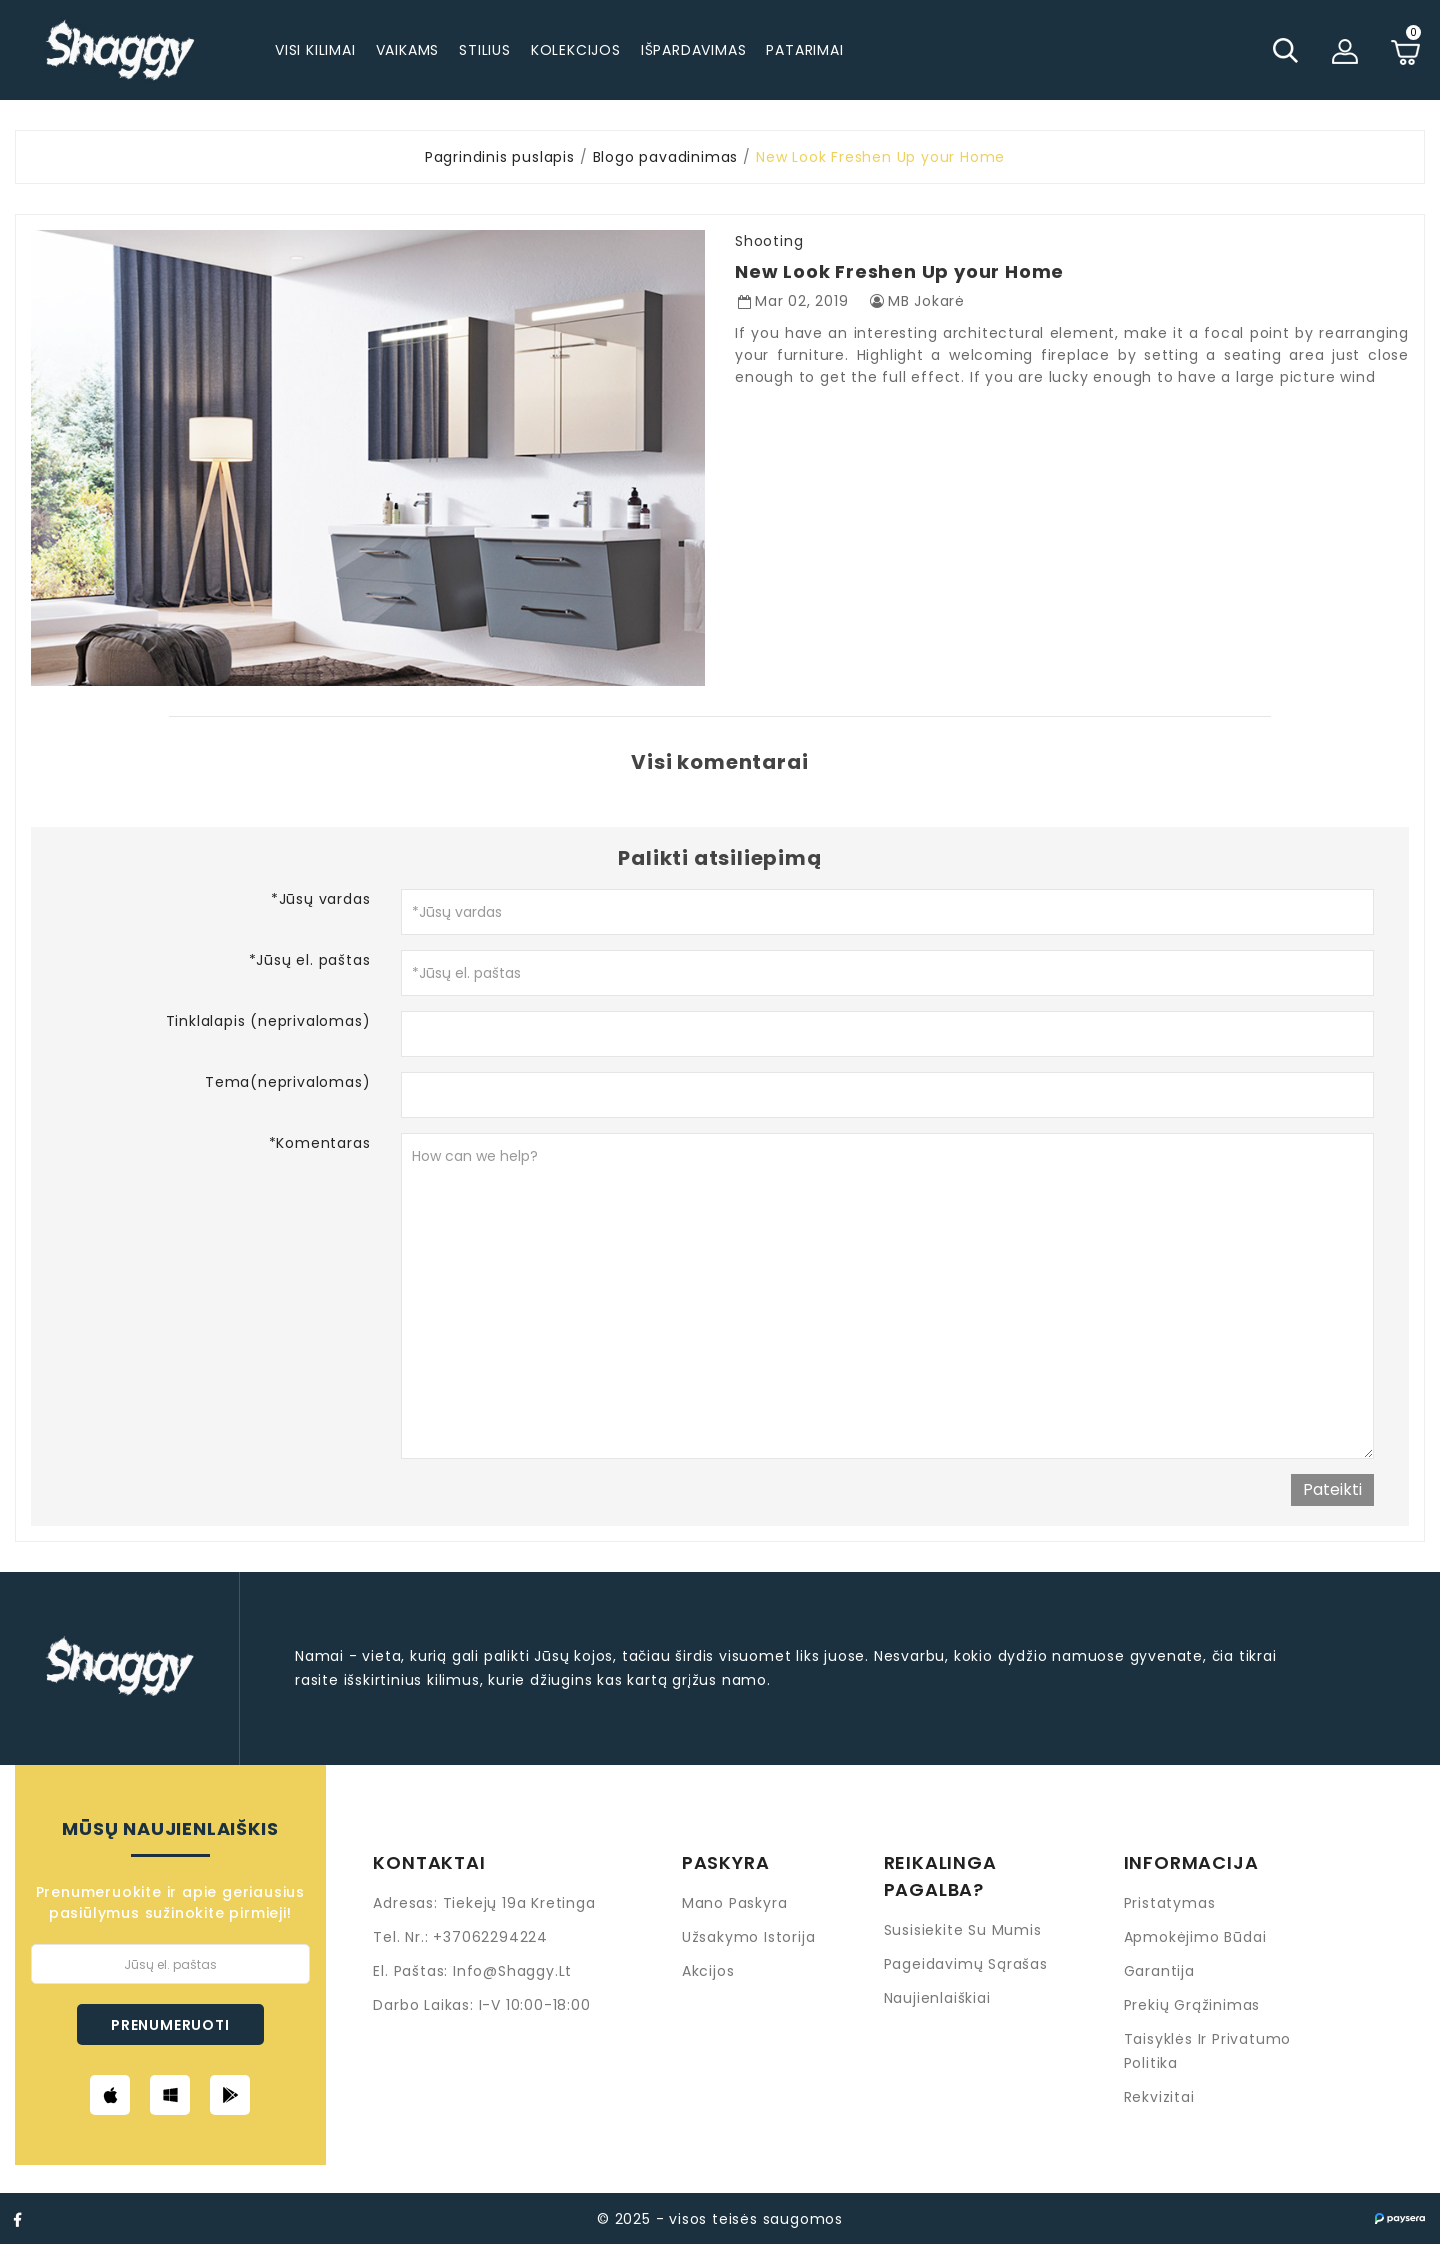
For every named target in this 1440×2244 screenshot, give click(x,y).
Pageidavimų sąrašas (966, 1964)
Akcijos (708, 1971)
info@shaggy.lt (512, 1971)
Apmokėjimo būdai (1195, 1937)
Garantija (1159, 1971)
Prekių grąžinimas (1192, 2005)
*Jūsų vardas (321, 899)
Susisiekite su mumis (963, 1930)
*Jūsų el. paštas (310, 960)
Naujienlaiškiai (937, 1998)
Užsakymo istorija (749, 1937)
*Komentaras (320, 1143)
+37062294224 (490, 1937)
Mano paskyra (735, 1903)
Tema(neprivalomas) (287, 1082)
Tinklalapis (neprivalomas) (268, 1021)
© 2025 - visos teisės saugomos (720, 2219)
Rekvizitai (1159, 2097)
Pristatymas (1170, 1903)
